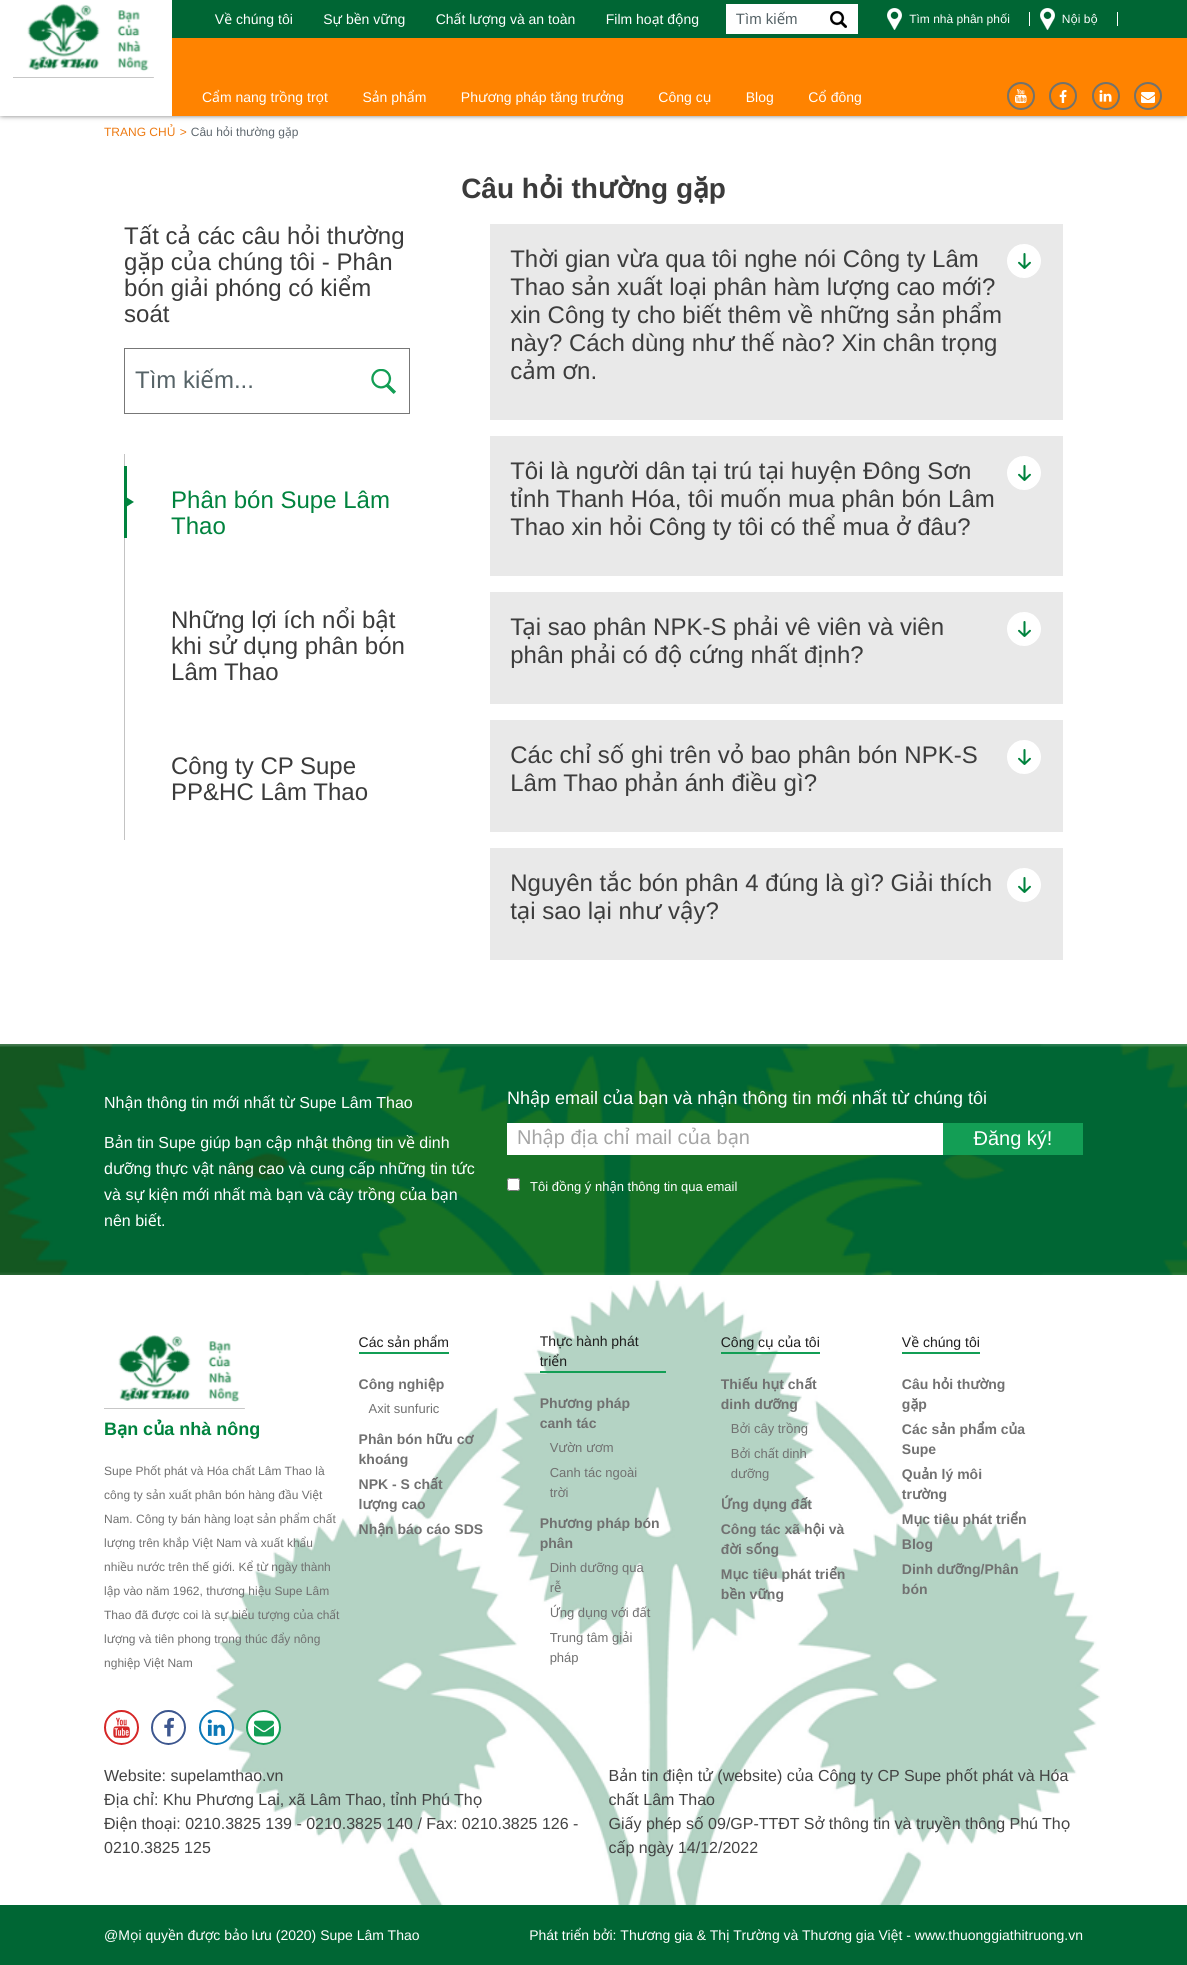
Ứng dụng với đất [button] (600, 1612)
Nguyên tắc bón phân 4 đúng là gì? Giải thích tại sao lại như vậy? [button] (751, 897)
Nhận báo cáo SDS (421, 1529)
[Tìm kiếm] (792, 19)
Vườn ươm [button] (582, 1447)
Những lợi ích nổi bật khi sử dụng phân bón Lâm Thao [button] (288, 647)
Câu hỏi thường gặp (954, 1394)
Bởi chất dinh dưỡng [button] (769, 1463)
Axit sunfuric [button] (404, 1408)
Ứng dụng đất (766, 1504)
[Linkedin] (1106, 96)
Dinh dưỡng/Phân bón (960, 1579)
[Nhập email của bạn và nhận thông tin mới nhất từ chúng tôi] (795, 1139)
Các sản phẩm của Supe (963, 1439)
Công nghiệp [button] (402, 1384)
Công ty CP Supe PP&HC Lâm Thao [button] (269, 780)
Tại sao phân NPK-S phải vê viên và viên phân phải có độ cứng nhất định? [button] (727, 641)
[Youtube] (1021, 96)
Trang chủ (139, 132)
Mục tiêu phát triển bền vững (783, 1584)
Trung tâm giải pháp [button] (591, 1647)
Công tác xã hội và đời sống (783, 1539)
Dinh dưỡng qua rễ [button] (597, 1577)
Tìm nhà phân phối (959, 19)
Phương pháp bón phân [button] (600, 1533)
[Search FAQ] (267, 381)
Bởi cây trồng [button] (769, 1428)
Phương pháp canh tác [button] (585, 1413)
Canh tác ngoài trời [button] (593, 1482)
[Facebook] (1063, 96)
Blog (917, 1544)
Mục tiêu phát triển (964, 1519)
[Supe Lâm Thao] (177, 1371)
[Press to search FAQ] (383, 383)
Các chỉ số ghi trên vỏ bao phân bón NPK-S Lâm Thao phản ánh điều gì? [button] (743, 769)
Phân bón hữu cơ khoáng (416, 1449)
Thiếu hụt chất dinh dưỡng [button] (769, 1394)
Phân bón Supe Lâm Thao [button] (280, 514)
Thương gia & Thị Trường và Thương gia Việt (761, 1935)
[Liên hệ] (1148, 96)
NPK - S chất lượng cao (401, 1494)
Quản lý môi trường (942, 1484)
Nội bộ (1080, 19)
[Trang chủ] (86, 39)
